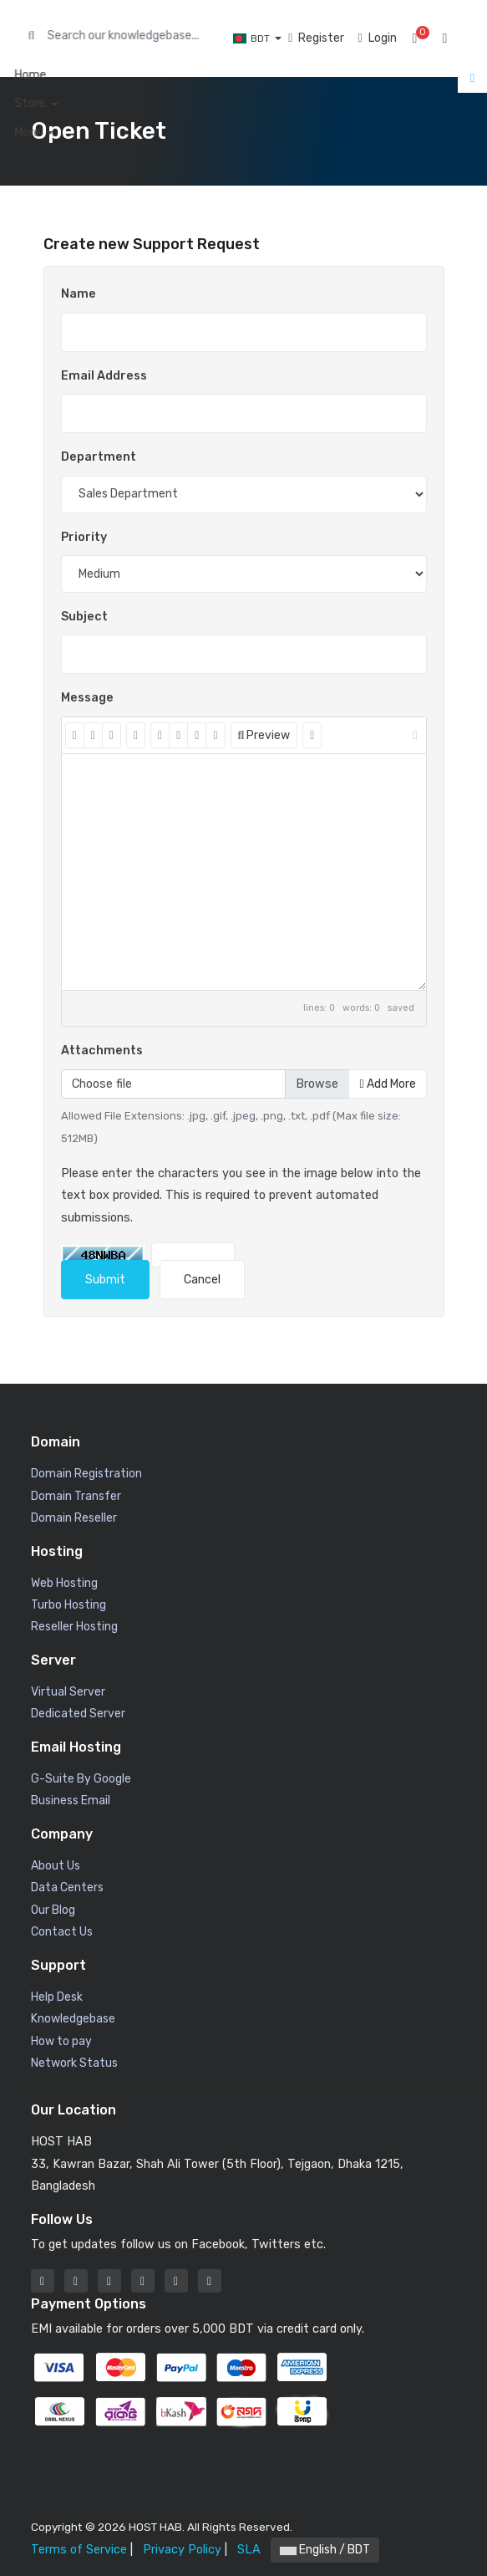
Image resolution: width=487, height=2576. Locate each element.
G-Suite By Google (81, 1779)
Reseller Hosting (74, 1627)
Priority (84, 537)
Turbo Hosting (68, 1605)
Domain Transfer (76, 1496)
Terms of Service (79, 2550)
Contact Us (62, 1932)
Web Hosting (64, 1583)
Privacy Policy (182, 2550)
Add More (387, 1084)
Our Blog (53, 1910)
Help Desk (57, 1997)
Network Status (74, 2063)
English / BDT (325, 2550)
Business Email (70, 1800)
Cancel (202, 1280)
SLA (249, 2550)
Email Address (104, 376)
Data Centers (67, 1887)
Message (87, 698)
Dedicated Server (78, 1713)
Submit (105, 1280)
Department (98, 457)
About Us (55, 1866)
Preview (264, 735)
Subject (84, 617)
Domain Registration (86, 1474)
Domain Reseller (74, 1518)
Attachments (102, 1050)
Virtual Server (68, 1692)
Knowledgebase (73, 2019)
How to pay (61, 2041)
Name (78, 294)
